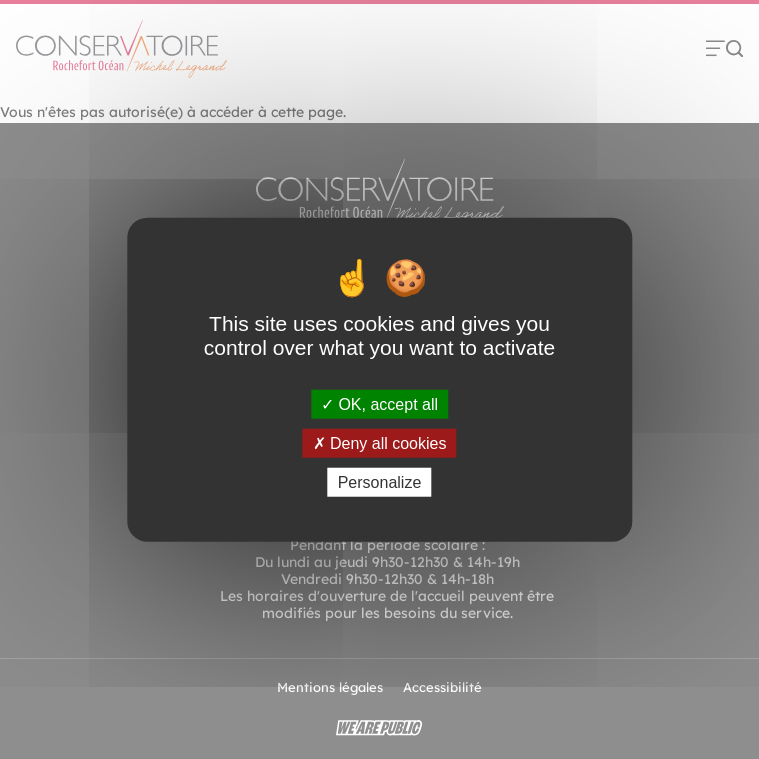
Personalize (380, 482)
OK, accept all (379, 403)
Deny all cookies (380, 442)
